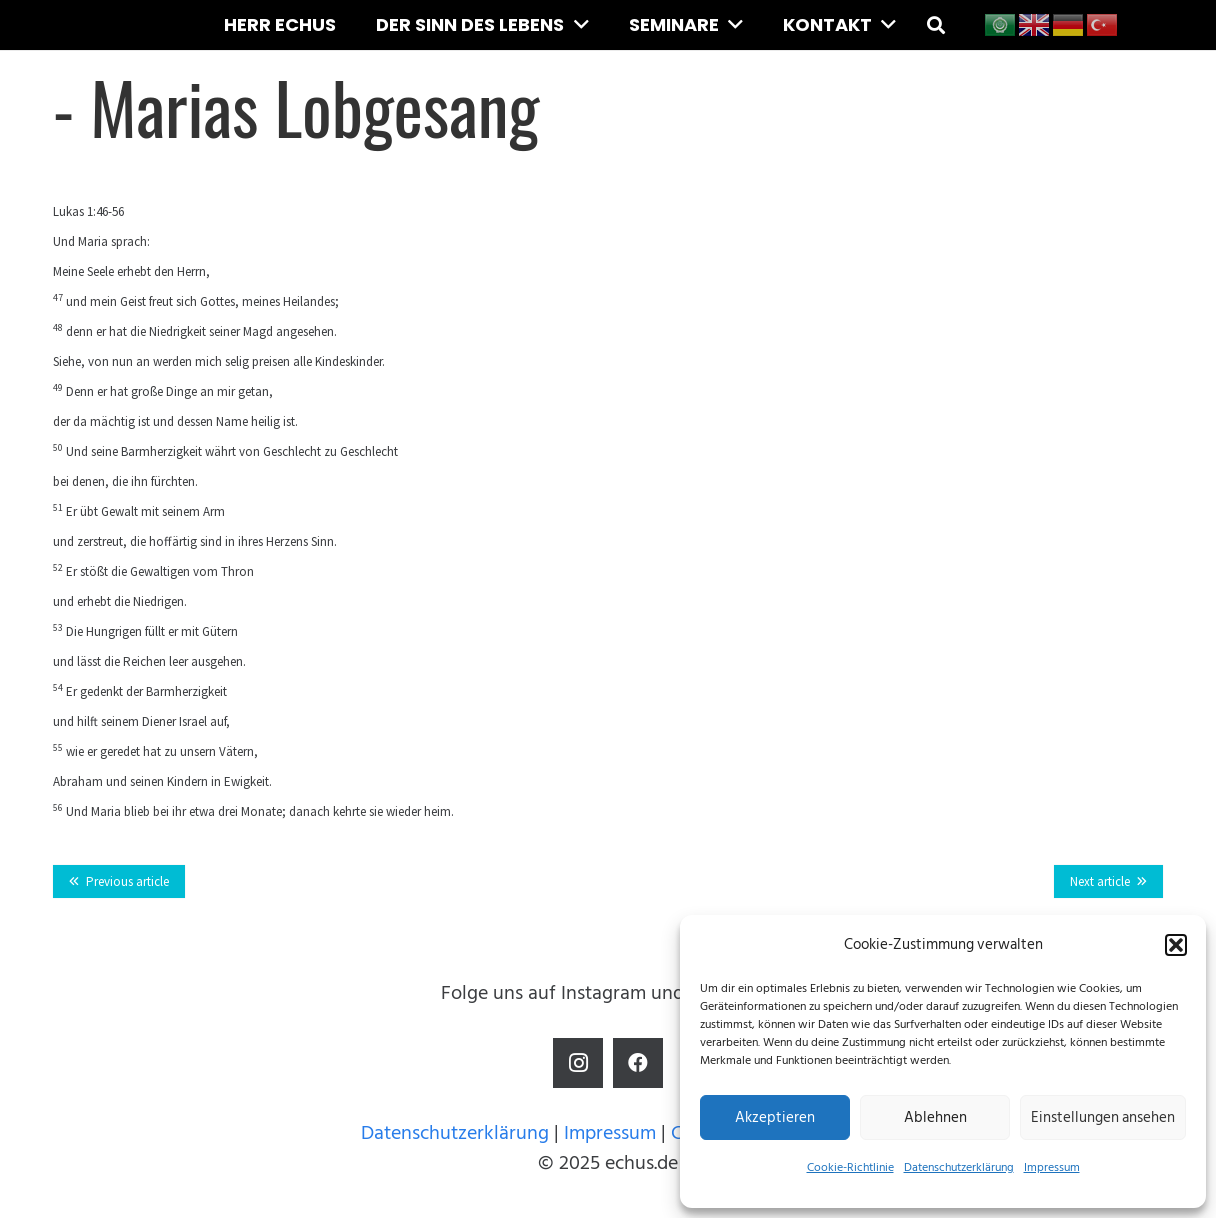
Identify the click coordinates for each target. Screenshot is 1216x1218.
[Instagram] (578, 1063)
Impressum (1052, 1167)
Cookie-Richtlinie (850, 1167)
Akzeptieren (775, 1117)
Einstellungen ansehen (1103, 1117)
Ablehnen (935, 1117)
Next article (1100, 881)
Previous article (127, 881)
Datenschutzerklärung (959, 1167)
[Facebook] (638, 1063)
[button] (1176, 945)
